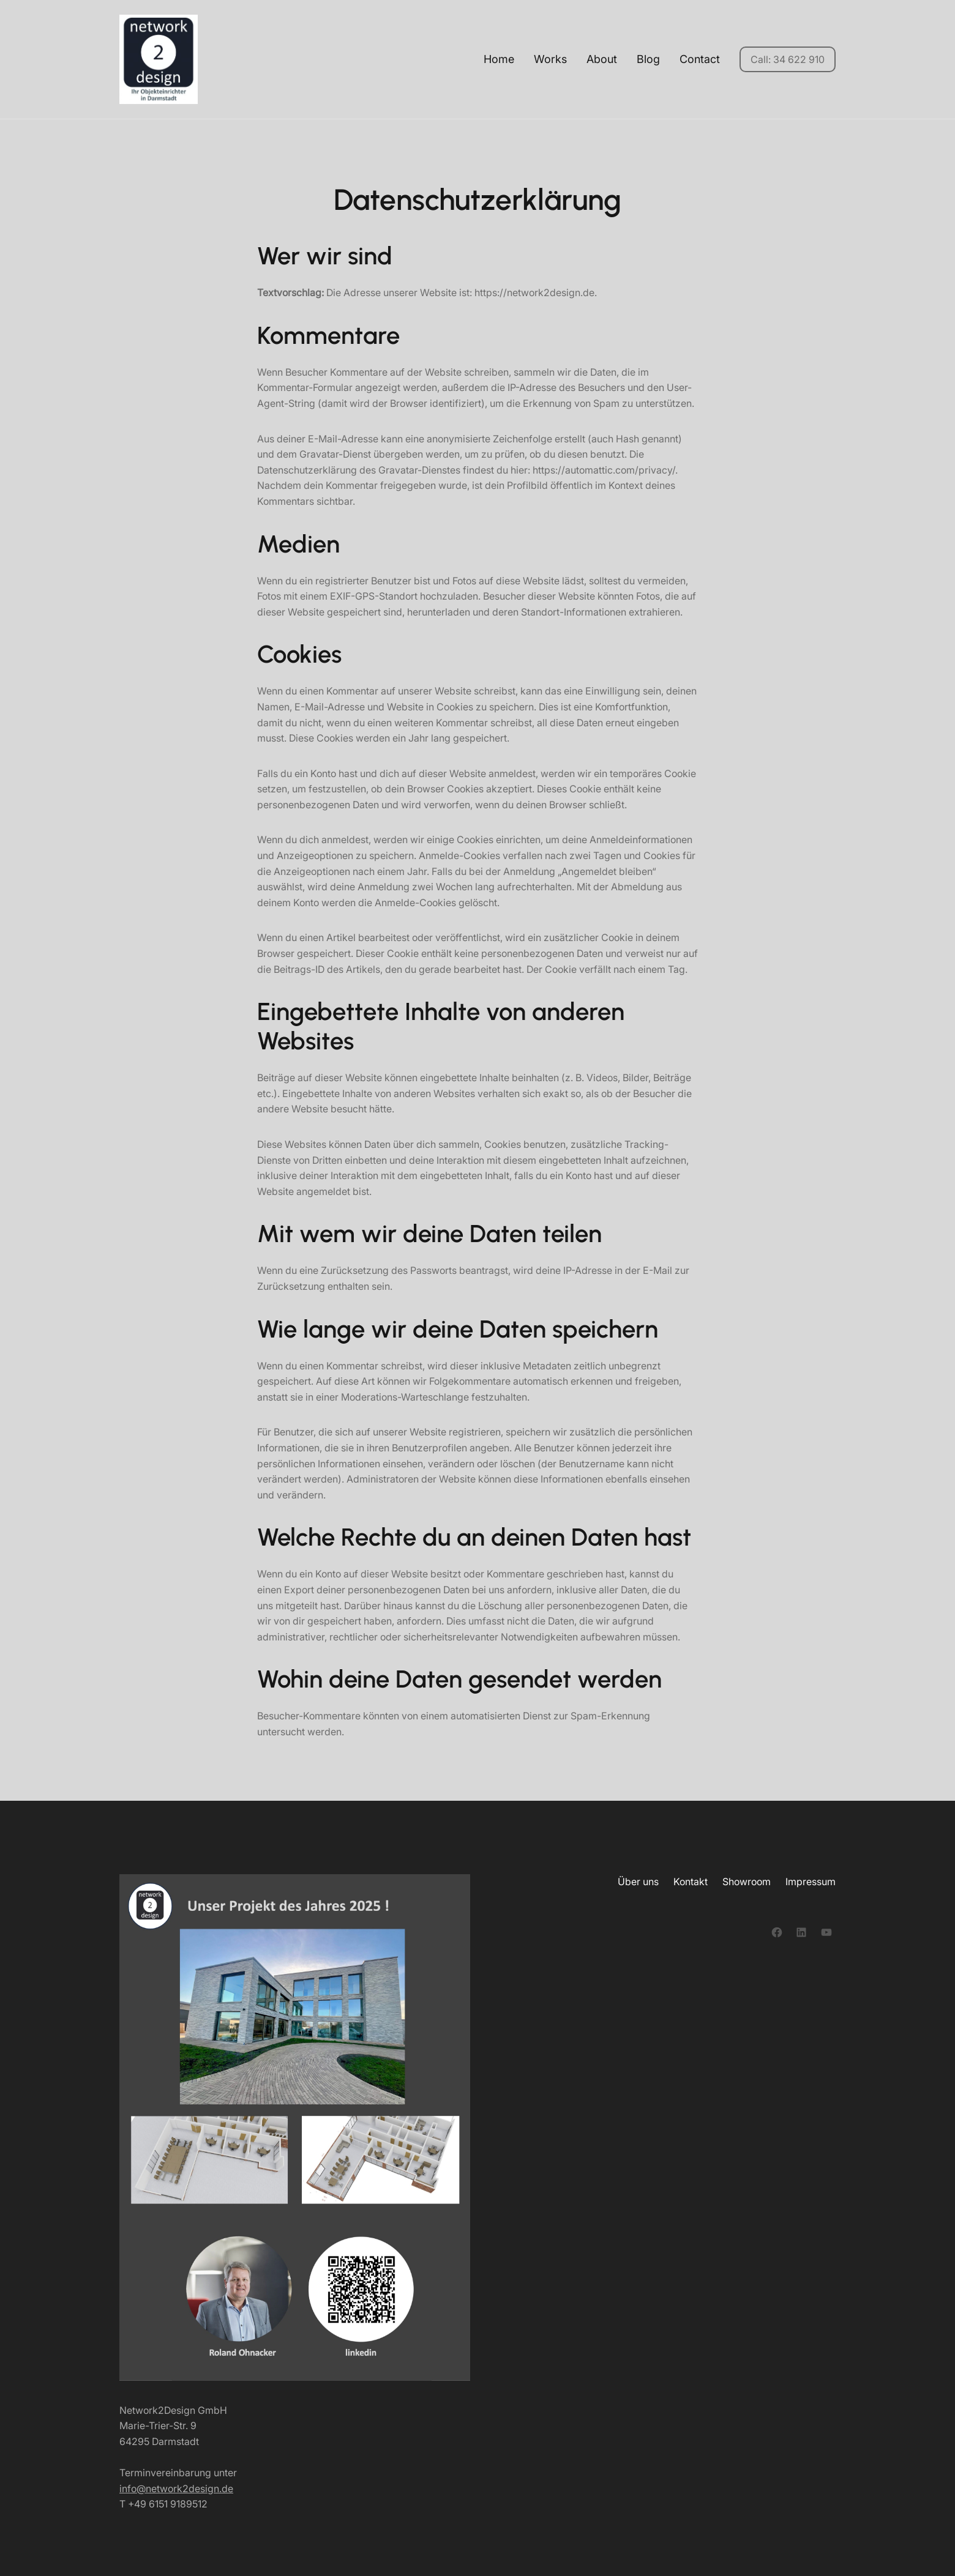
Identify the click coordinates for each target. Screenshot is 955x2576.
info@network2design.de (176, 2488)
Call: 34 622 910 (788, 59)
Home (499, 59)
